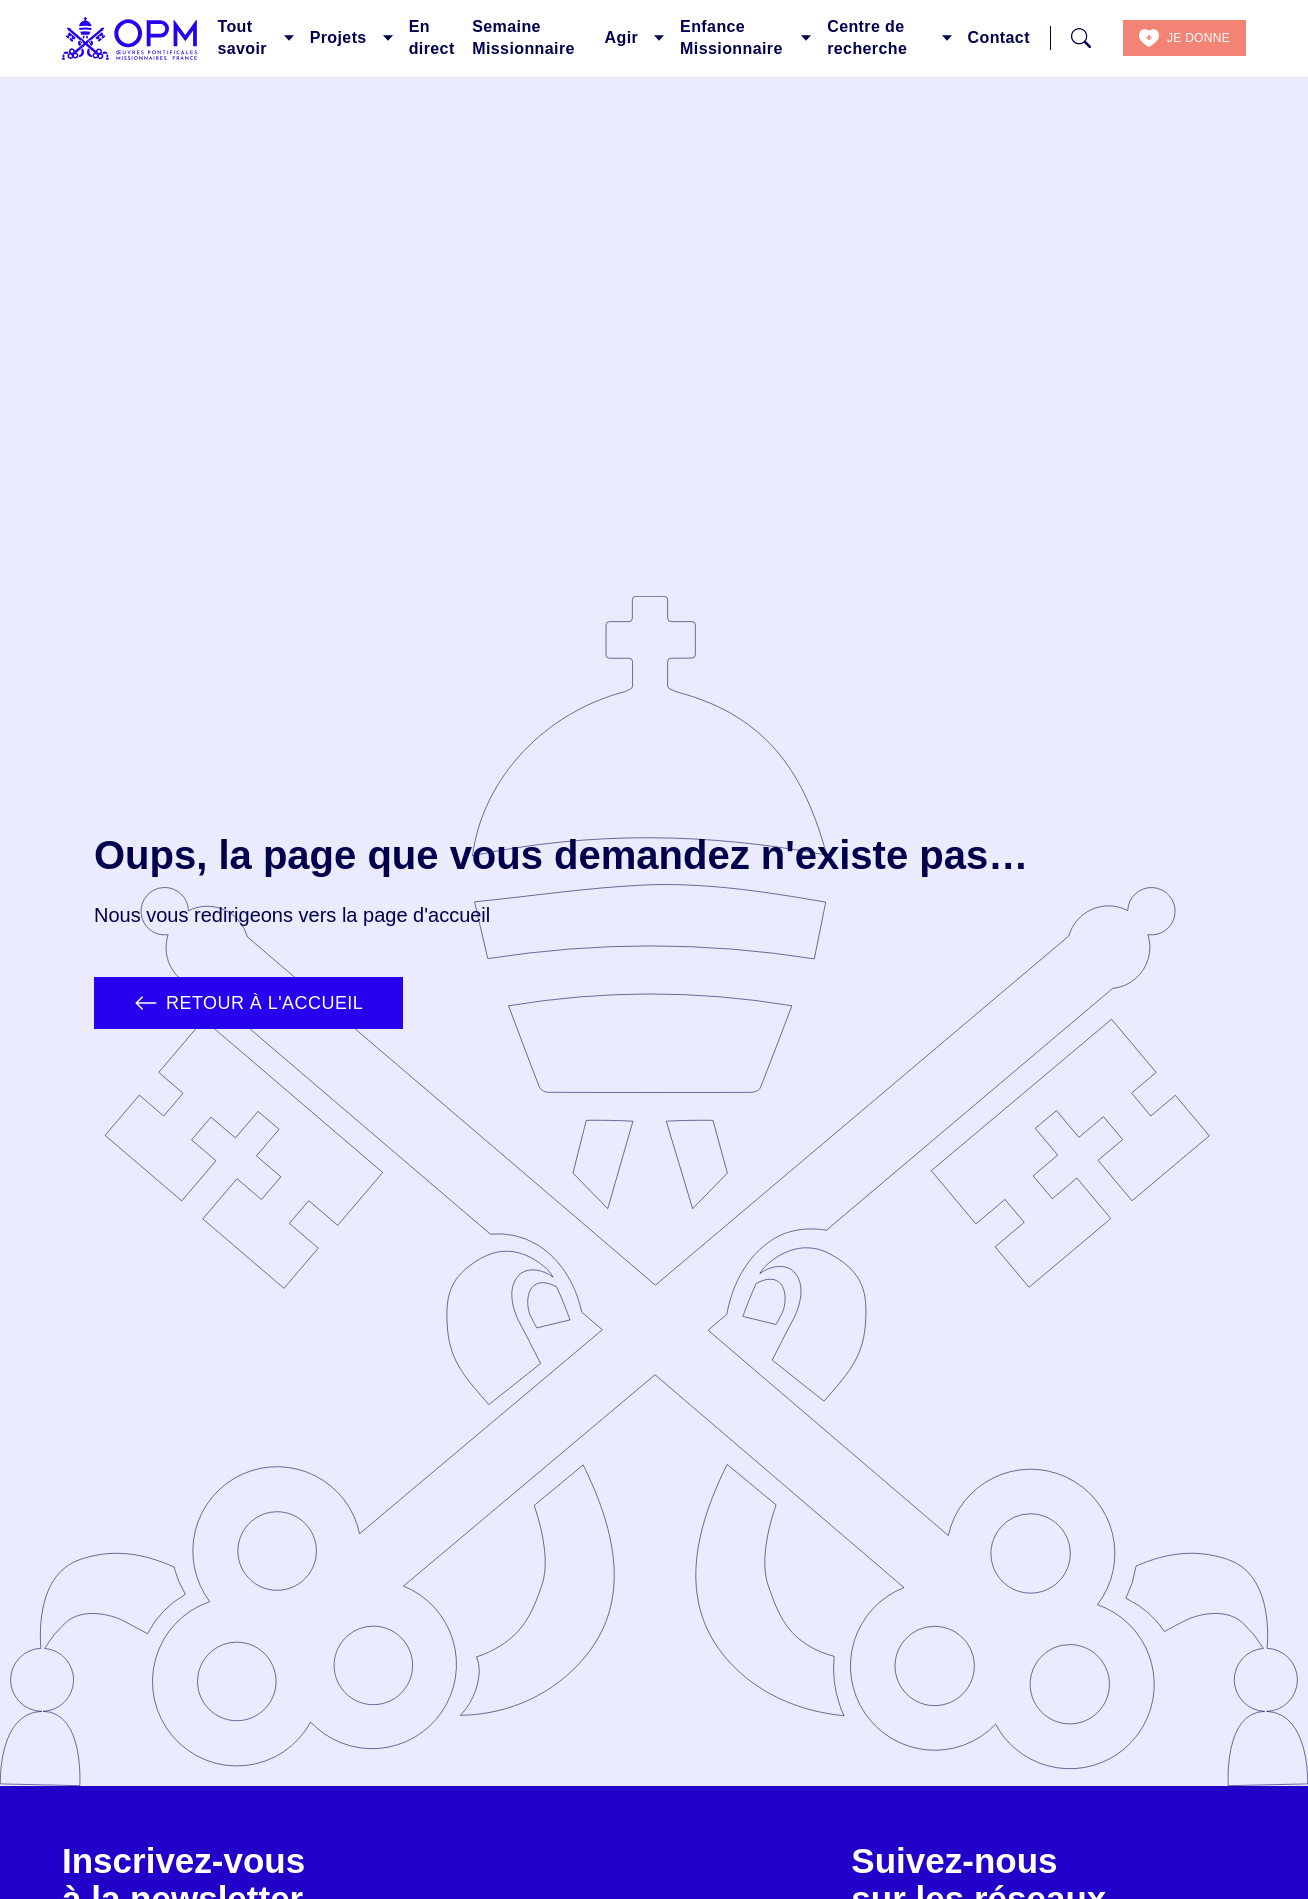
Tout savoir (242, 37)
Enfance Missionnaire (731, 37)
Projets (338, 37)
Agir (622, 37)
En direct (432, 37)
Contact (999, 37)
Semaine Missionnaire (523, 37)
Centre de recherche (867, 37)
